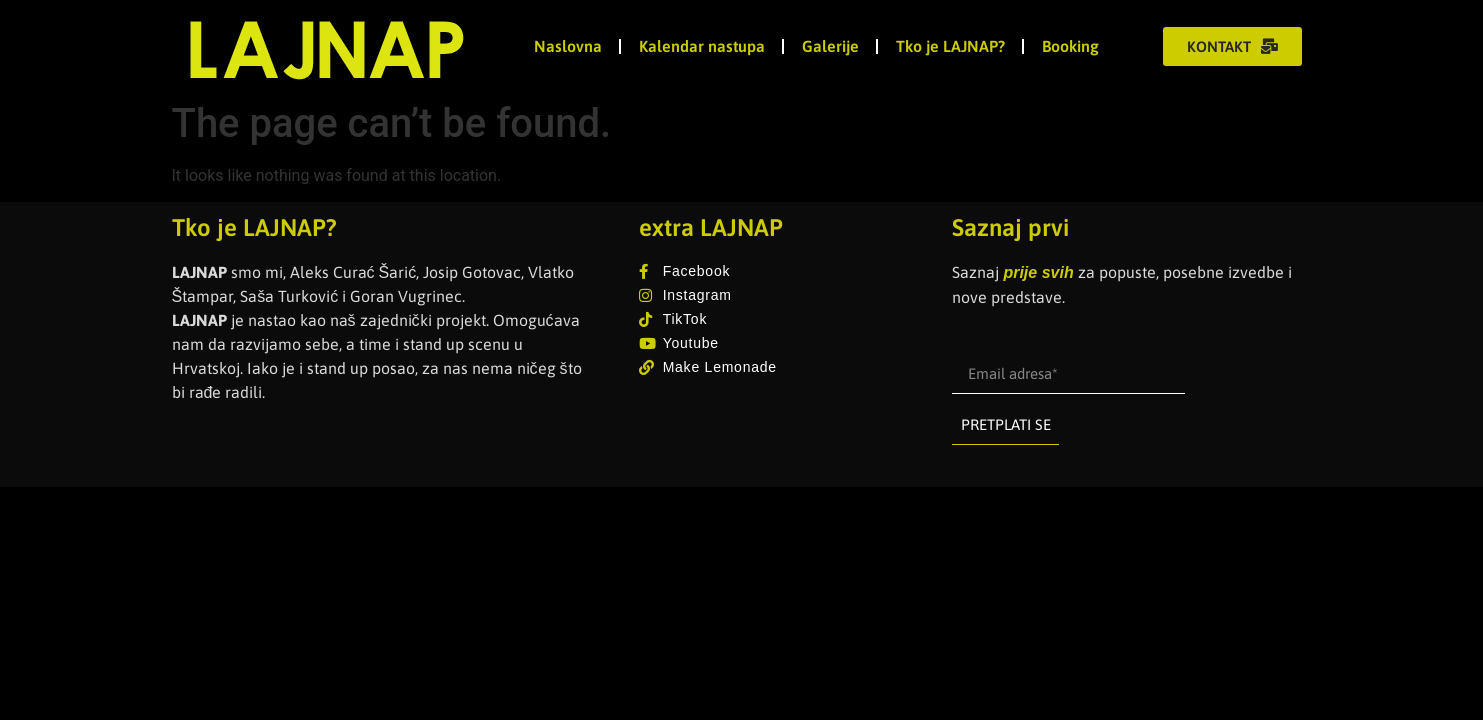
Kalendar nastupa (702, 46)
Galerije (830, 46)
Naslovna (568, 46)
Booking (1070, 46)
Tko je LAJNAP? (950, 46)
